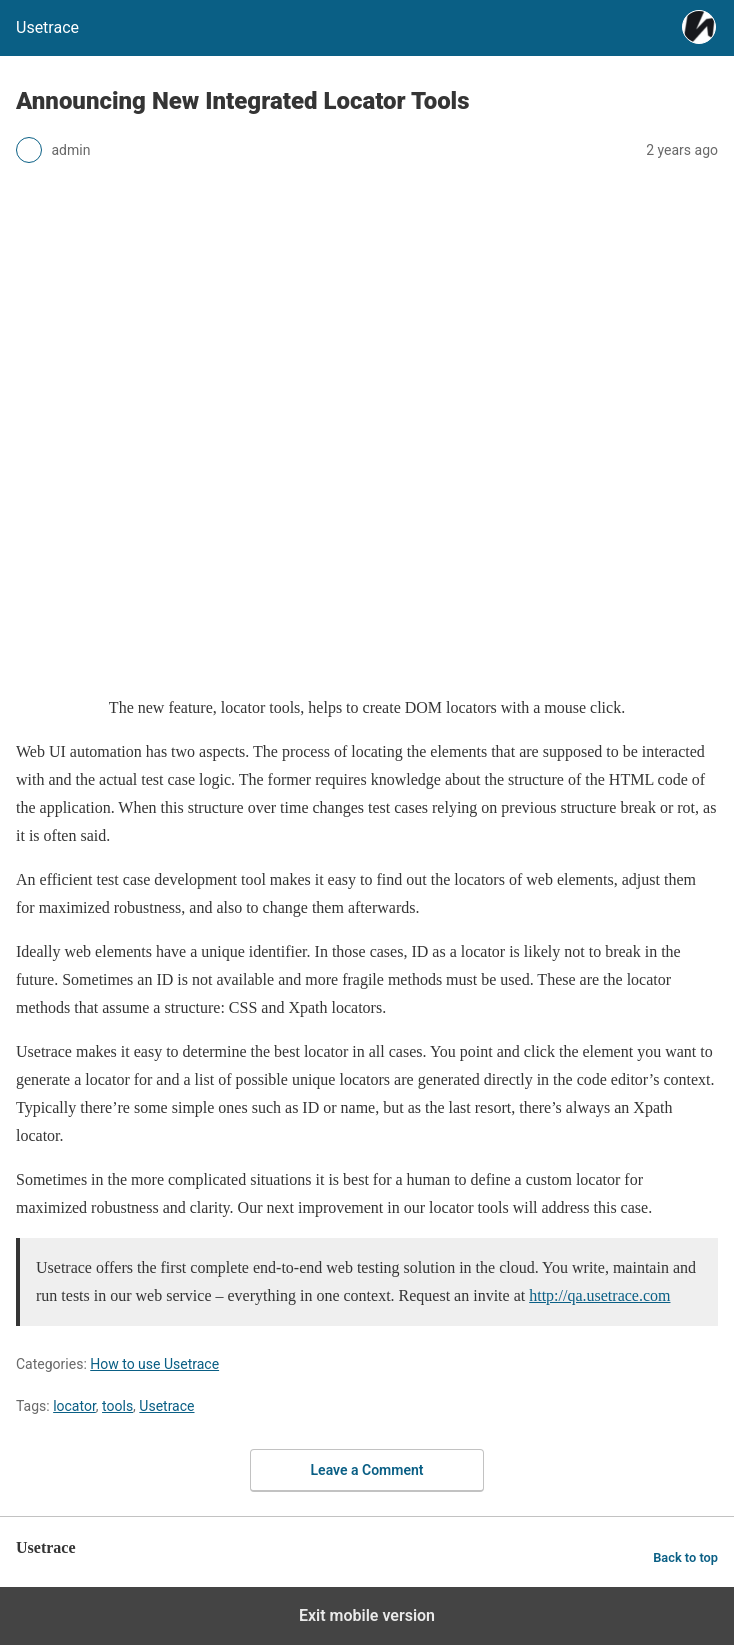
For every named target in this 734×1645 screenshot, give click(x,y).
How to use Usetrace (154, 1364)
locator (74, 1406)
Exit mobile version (367, 1615)
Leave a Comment (367, 1470)
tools (117, 1406)
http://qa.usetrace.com (599, 1295)
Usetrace (166, 1406)
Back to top (685, 1557)
